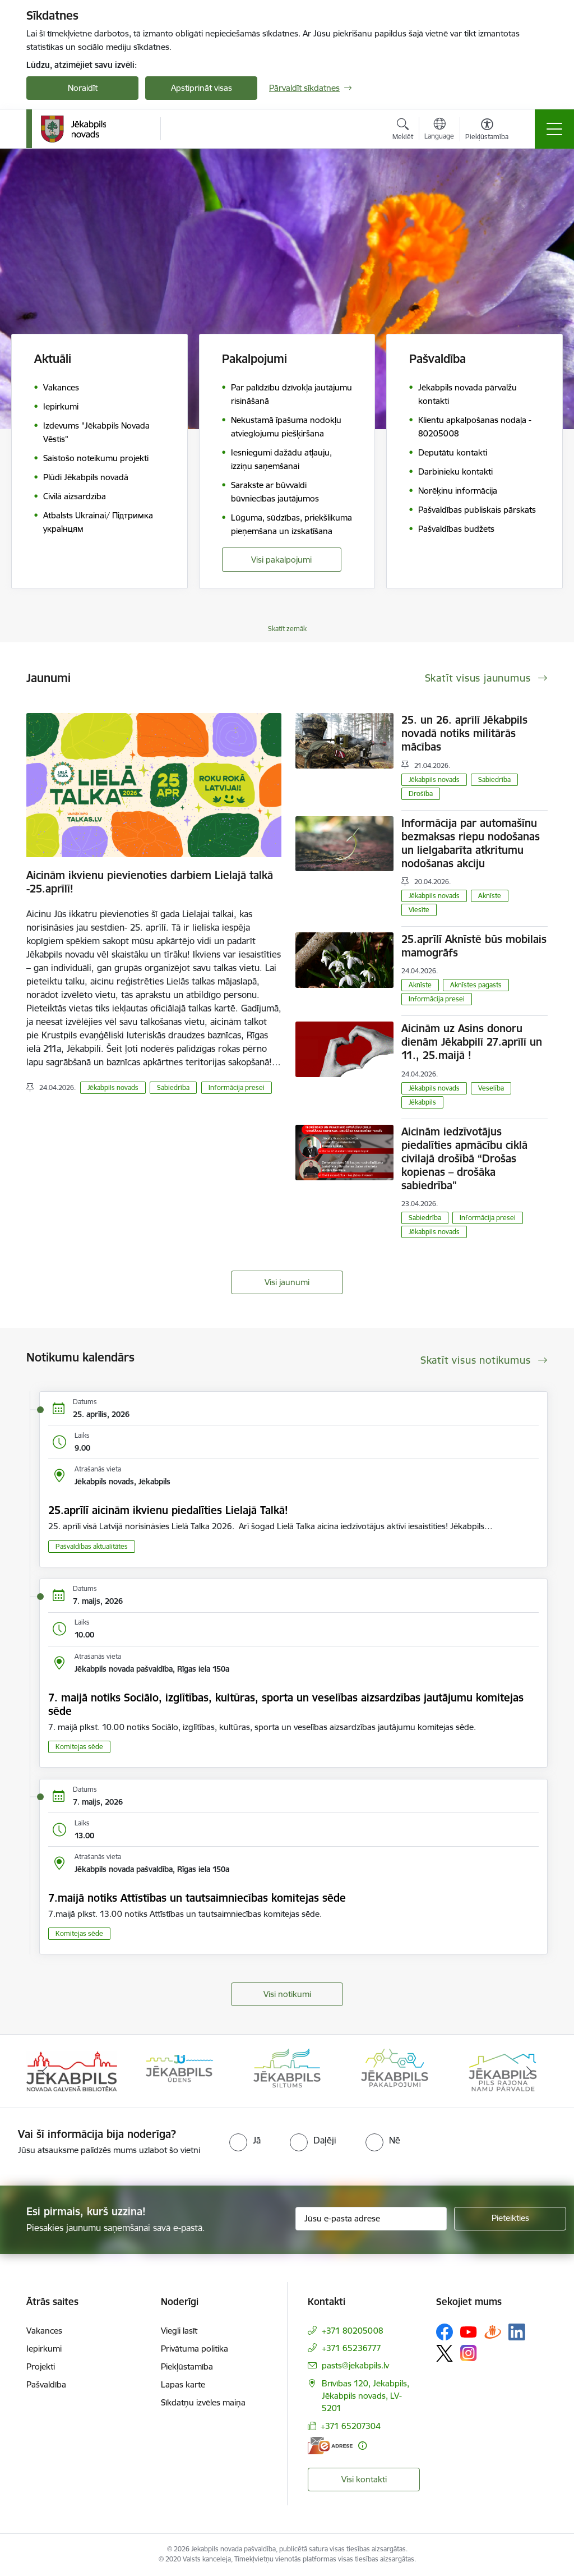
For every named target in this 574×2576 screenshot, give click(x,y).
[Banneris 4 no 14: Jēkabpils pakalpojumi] (394, 2070)
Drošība (421, 793)
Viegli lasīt (179, 2330)
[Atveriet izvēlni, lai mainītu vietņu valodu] (439, 130)
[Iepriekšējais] (45, 2071)
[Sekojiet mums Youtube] (468, 2331)
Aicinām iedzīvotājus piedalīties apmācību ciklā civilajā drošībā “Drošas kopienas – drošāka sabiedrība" (464, 1158)
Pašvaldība (46, 2384)
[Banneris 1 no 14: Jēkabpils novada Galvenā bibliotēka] (71, 2070)
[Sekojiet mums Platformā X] (444, 2353)
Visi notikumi (287, 1994)
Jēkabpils (422, 1102)
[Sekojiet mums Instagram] (468, 2353)
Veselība (491, 1088)
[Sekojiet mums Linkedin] (516, 2332)
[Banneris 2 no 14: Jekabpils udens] (179, 2070)
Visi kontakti (364, 2479)
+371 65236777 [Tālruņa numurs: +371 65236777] (351, 2348)
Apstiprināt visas (201, 87)
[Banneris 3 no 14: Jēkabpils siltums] (287, 2070)
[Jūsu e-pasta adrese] (371, 2218)
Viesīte (419, 909)
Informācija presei (237, 1087)
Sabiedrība (173, 1087)
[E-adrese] (330, 2445)
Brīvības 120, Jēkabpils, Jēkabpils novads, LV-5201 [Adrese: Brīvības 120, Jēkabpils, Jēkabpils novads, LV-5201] (365, 2395)
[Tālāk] (529, 2071)
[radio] (245, 2140)
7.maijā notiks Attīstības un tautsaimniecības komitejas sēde (197, 1898)
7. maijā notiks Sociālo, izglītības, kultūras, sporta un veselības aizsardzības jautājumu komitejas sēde (286, 1704)
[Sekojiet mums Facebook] (444, 2332)
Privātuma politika (194, 2348)
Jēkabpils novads (112, 1087)
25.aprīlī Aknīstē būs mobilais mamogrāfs (474, 945)
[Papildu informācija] (362, 2445)
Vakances (44, 2330)
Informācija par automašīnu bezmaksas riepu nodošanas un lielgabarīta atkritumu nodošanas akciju (470, 843)
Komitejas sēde (79, 1746)
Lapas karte (183, 2384)
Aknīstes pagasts (476, 985)
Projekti (40, 2366)
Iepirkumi (44, 2348)
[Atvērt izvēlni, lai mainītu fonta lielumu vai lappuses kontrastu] (487, 130)
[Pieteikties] (510, 2218)
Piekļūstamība (187, 2366)
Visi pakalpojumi (281, 559)
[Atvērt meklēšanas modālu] (403, 130)
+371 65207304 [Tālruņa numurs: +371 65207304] (351, 2426)
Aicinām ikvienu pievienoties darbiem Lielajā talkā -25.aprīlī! (149, 881)
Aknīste (489, 895)
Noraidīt (83, 87)
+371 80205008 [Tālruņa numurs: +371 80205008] (352, 2330)
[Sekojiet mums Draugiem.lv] (492, 2332)
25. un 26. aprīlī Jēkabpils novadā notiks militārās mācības (464, 733)
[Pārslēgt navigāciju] (554, 129)
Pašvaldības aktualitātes (91, 1546)
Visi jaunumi (287, 1282)
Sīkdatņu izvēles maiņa (203, 2402)
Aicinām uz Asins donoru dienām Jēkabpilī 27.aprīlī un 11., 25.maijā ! (471, 1042)
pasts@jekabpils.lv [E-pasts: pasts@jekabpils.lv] (355, 2365)
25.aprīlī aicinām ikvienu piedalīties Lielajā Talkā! (168, 1510)
